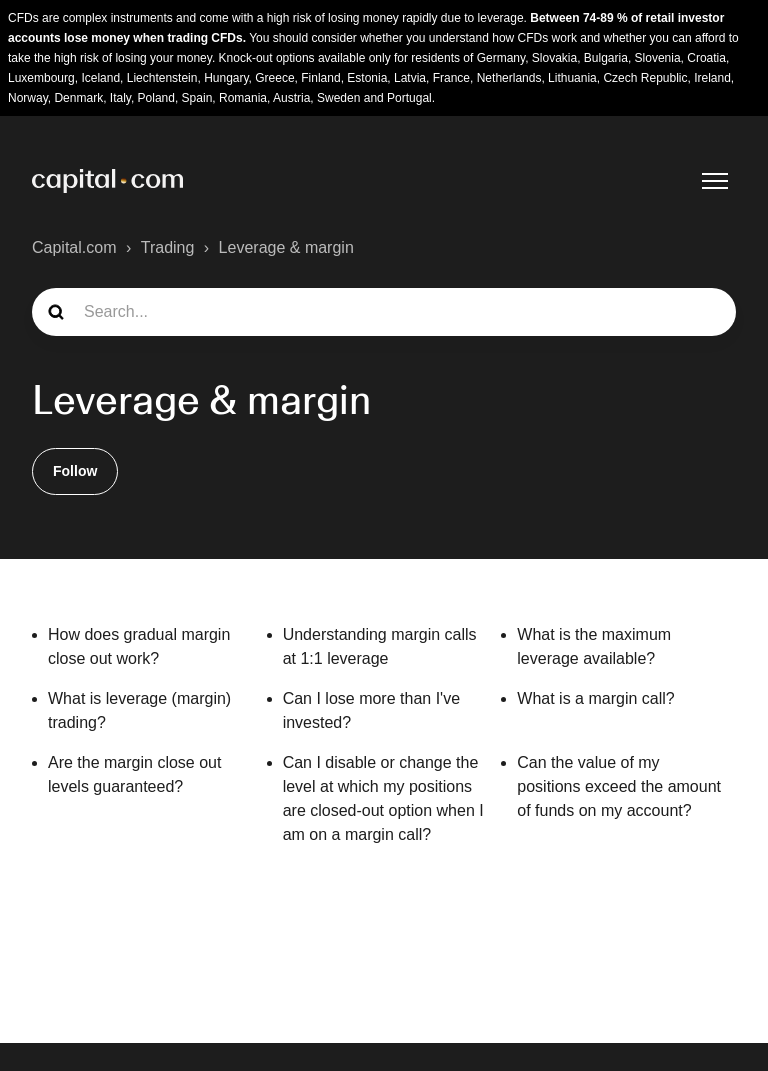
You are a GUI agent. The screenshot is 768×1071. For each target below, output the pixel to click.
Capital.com (74, 247)
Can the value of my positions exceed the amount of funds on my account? (619, 786)
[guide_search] (384, 312)
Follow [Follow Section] (75, 471)
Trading (168, 247)
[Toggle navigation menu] (715, 181)
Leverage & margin (286, 247)
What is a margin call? (595, 698)
